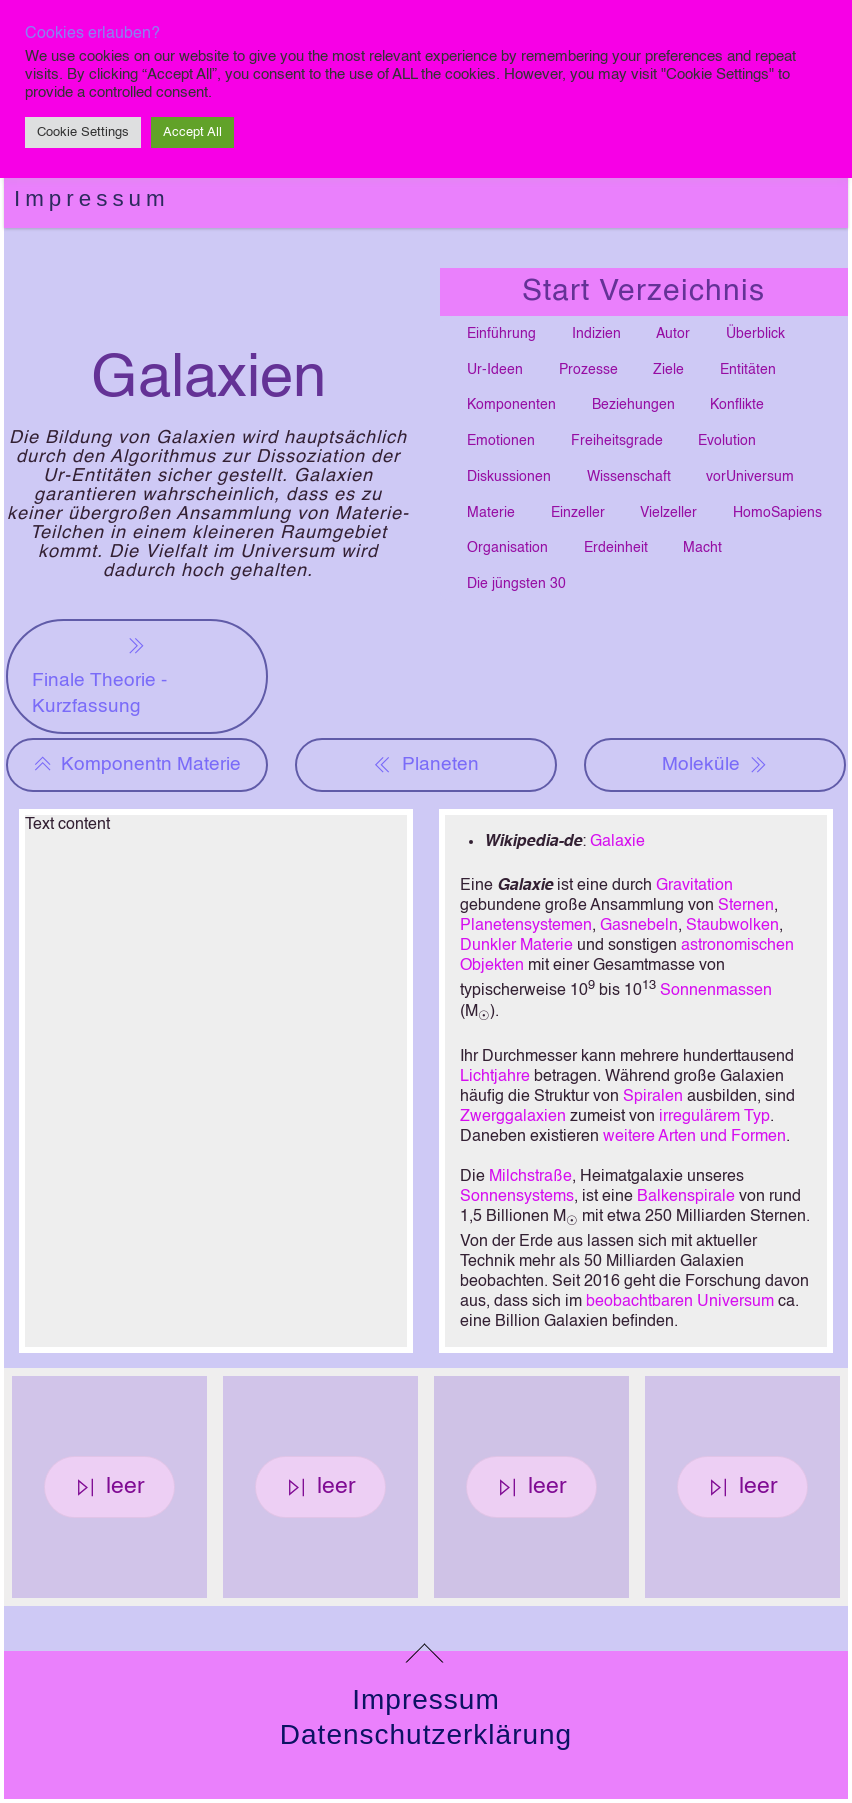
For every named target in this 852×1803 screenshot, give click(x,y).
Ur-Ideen (495, 370)
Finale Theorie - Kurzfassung (99, 674)
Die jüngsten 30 (516, 584)
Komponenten (511, 405)
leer (110, 1486)
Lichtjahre (495, 1077)
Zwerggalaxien (513, 1117)
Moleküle (715, 765)
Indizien (596, 334)
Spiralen (653, 1097)
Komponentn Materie (137, 765)
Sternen (746, 906)
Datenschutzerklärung (426, 1734)
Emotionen (501, 441)
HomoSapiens (777, 513)
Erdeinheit (616, 548)
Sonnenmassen (716, 992)
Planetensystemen (526, 926)
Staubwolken (732, 926)
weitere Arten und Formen (694, 1137)
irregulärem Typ (714, 1117)
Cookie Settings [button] (83, 132)
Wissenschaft (629, 477)
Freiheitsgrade (617, 441)
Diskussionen (509, 477)
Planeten (425, 765)
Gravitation (694, 886)
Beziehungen (633, 405)
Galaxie (617, 842)
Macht (702, 548)
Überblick (755, 334)
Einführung (501, 334)
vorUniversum (750, 477)
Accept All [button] (192, 132)
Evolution (727, 441)
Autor (673, 334)
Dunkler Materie (516, 946)
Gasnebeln (639, 926)
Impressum (92, 198)
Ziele (668, 370)
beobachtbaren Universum (680, 1302)
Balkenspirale (686, 1197)
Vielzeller (668, 513)
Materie (491, 513)
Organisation (507, 548)
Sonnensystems (517, 1197)
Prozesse (588, 370)
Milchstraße (530, 1177)
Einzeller (578, 513)
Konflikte (737, 405)
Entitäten (748, 370)
